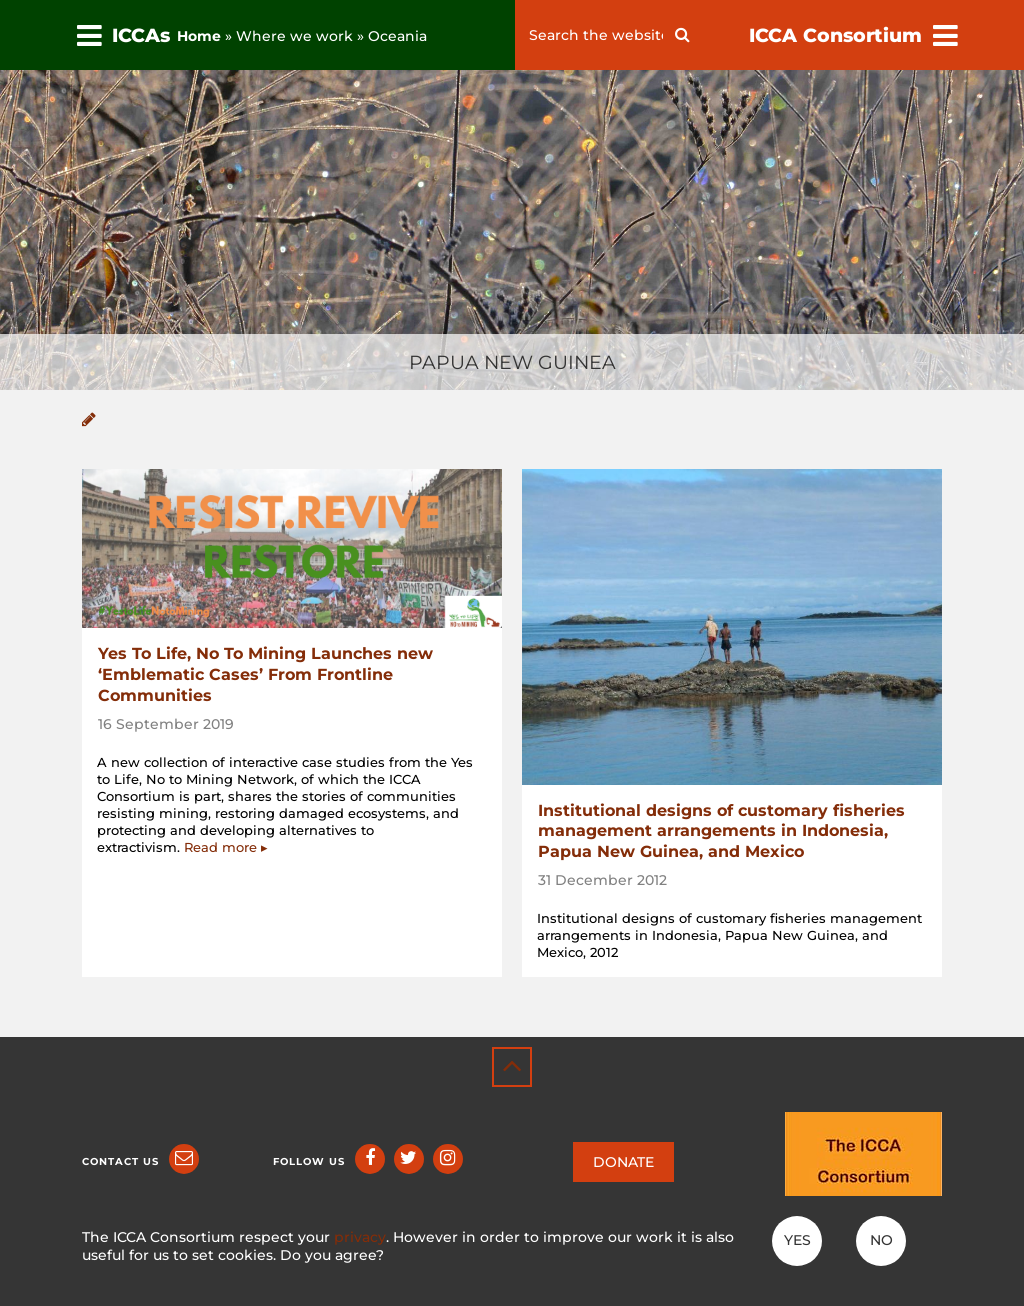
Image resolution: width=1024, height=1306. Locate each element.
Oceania (397, 36)
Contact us (120, 1161)
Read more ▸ (226, 847)
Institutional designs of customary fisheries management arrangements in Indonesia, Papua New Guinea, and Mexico (721, 831)
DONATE (623, 1162)
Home (199, 36)
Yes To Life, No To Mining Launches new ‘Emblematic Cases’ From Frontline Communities (265, 674)
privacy (360, 1237)
